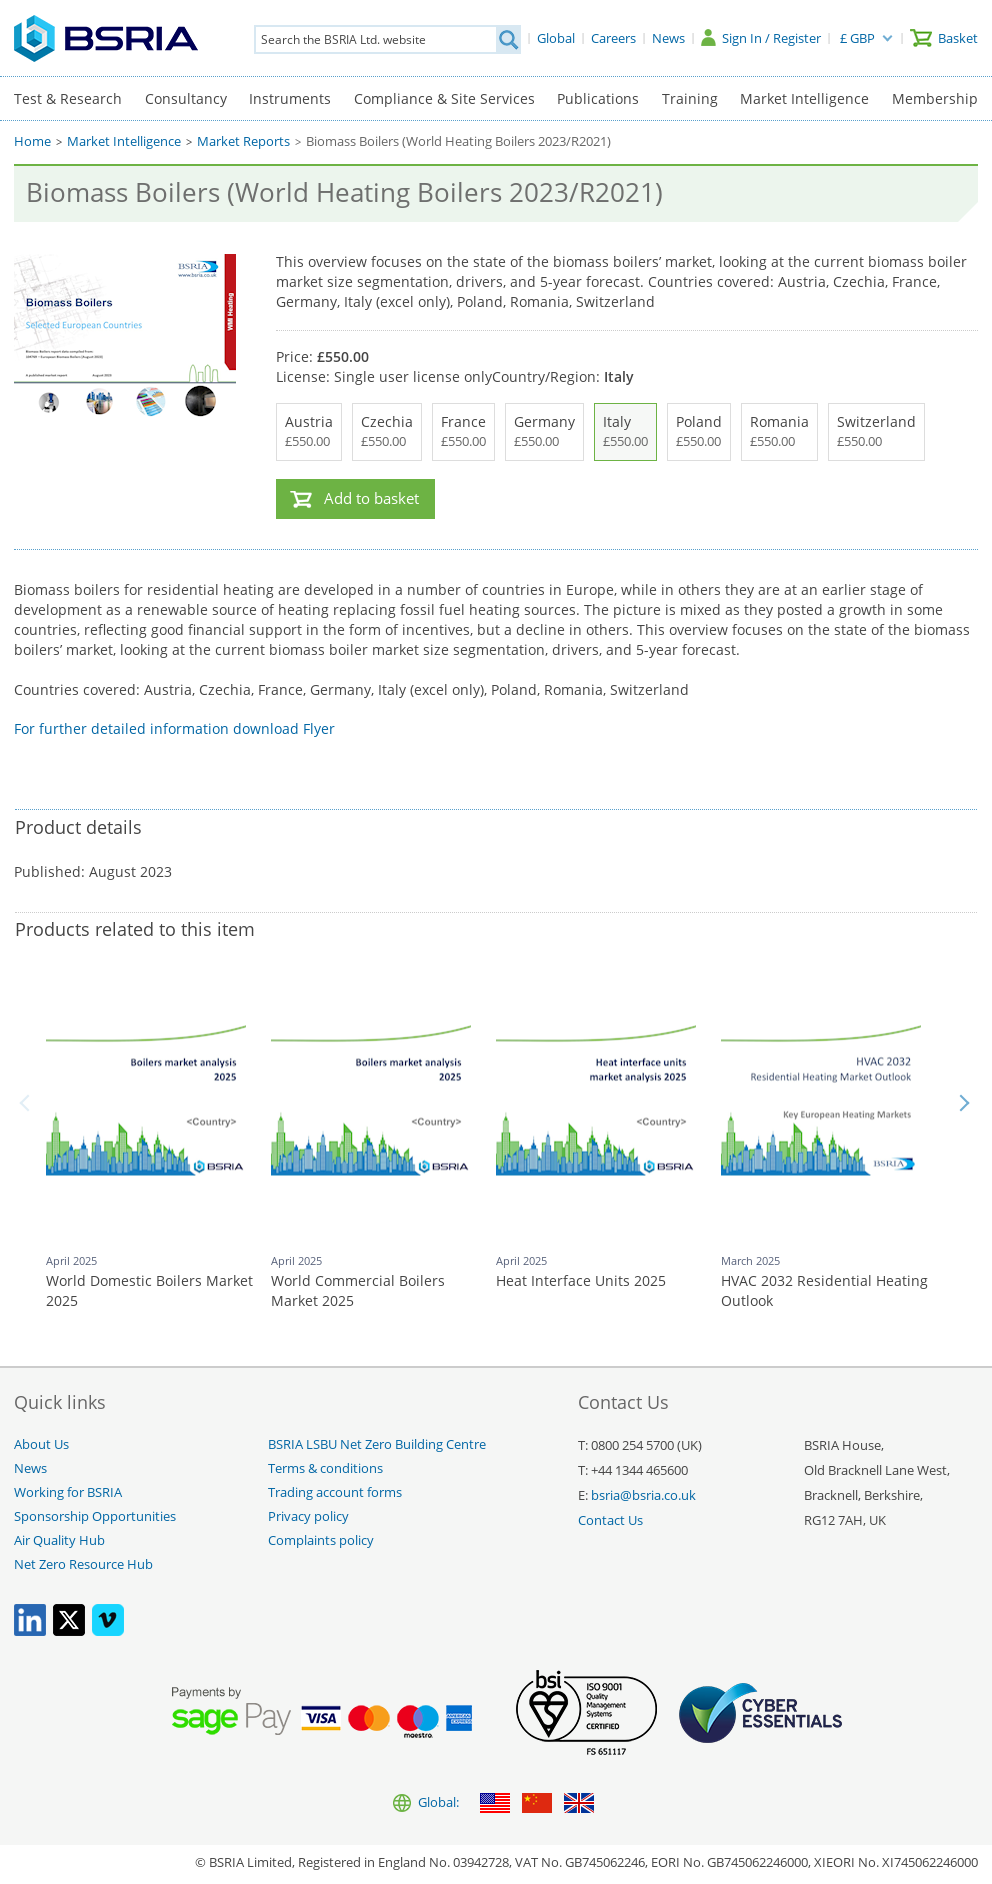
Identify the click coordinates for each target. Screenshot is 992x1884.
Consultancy (186, 98)
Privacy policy (308, 1516)
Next (964, 1103)
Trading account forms (335, 1492)
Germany (544, 432)
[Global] (556, 38)
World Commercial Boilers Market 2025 (358, 1290)
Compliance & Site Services (444, 98)
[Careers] (613, 38)
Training (690, 98)
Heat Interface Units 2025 (581, 1280)
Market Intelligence (804, 98)
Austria (309, 432)
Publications (598, 98)
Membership (935, 98)
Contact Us (610, 1520)
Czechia (387, 432)
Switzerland (876, 432)
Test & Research (68, 98)
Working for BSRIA (68, 1492)
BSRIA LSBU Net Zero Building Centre (377, 1444)
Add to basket (371, 498)
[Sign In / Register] (761, 38)
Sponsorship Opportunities (95, 1516)
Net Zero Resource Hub (83, 1564)
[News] (668, 38)
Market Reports (243, 141)
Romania (779, 432)
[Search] (508, 39)
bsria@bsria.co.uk (643, 1495)
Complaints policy (321, 1540)
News (30, 1468)
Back (28, 1103)
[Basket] (944, 38)
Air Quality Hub (59, 1540)
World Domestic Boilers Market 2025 (149, 1290)
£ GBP (857, 38)
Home (32, 141)
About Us (41, 1444)
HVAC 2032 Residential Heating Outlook (824, 1290)
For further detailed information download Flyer (174, 728)
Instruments (290, 98)
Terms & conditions (325, 1468)
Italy (625, 432)
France (463, 432)
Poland (699, 432)
